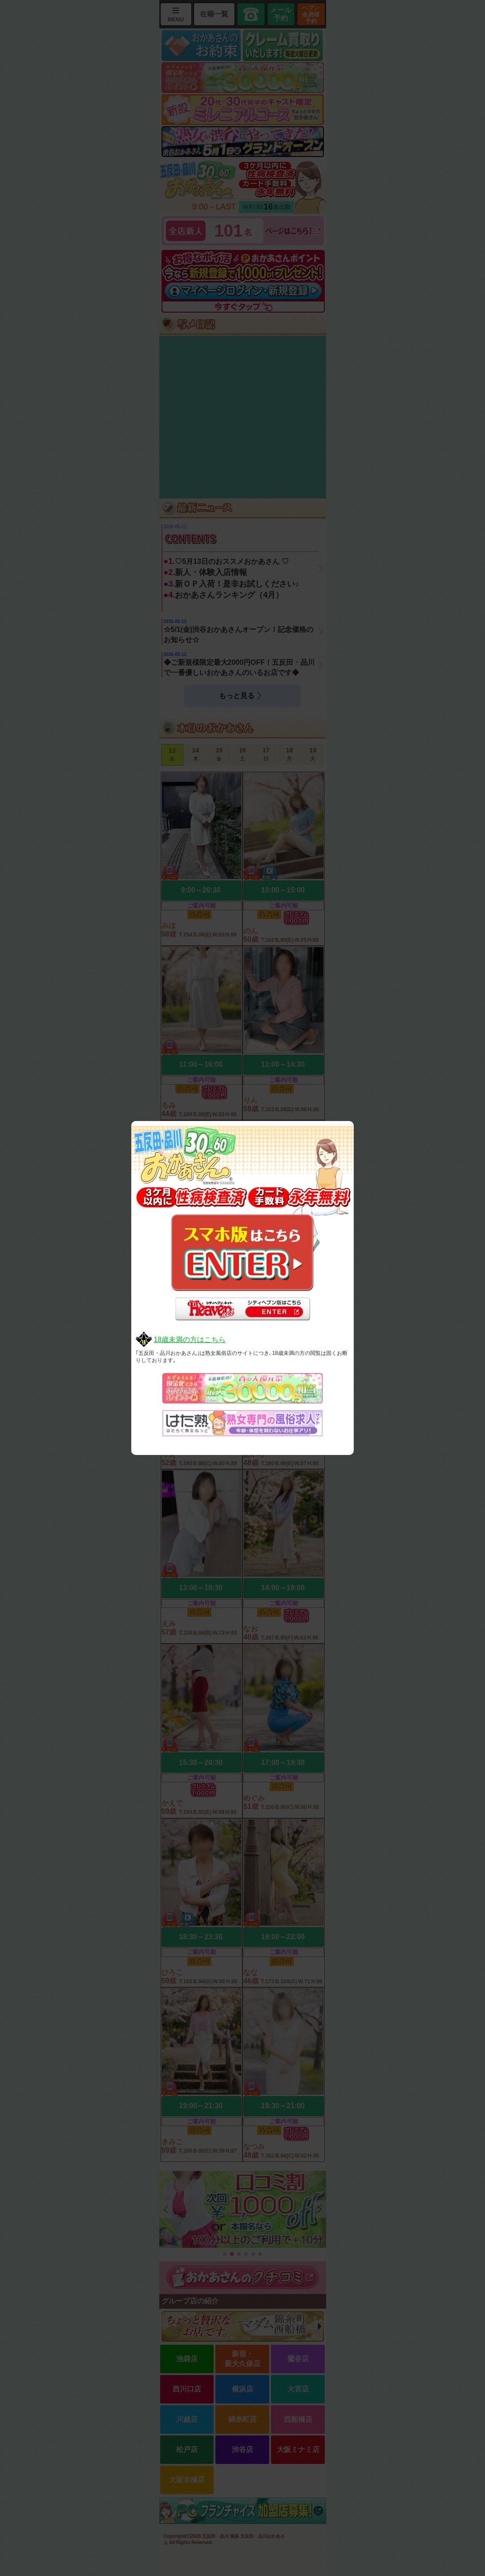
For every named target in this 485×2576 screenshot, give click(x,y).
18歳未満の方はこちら (190, 1339)
